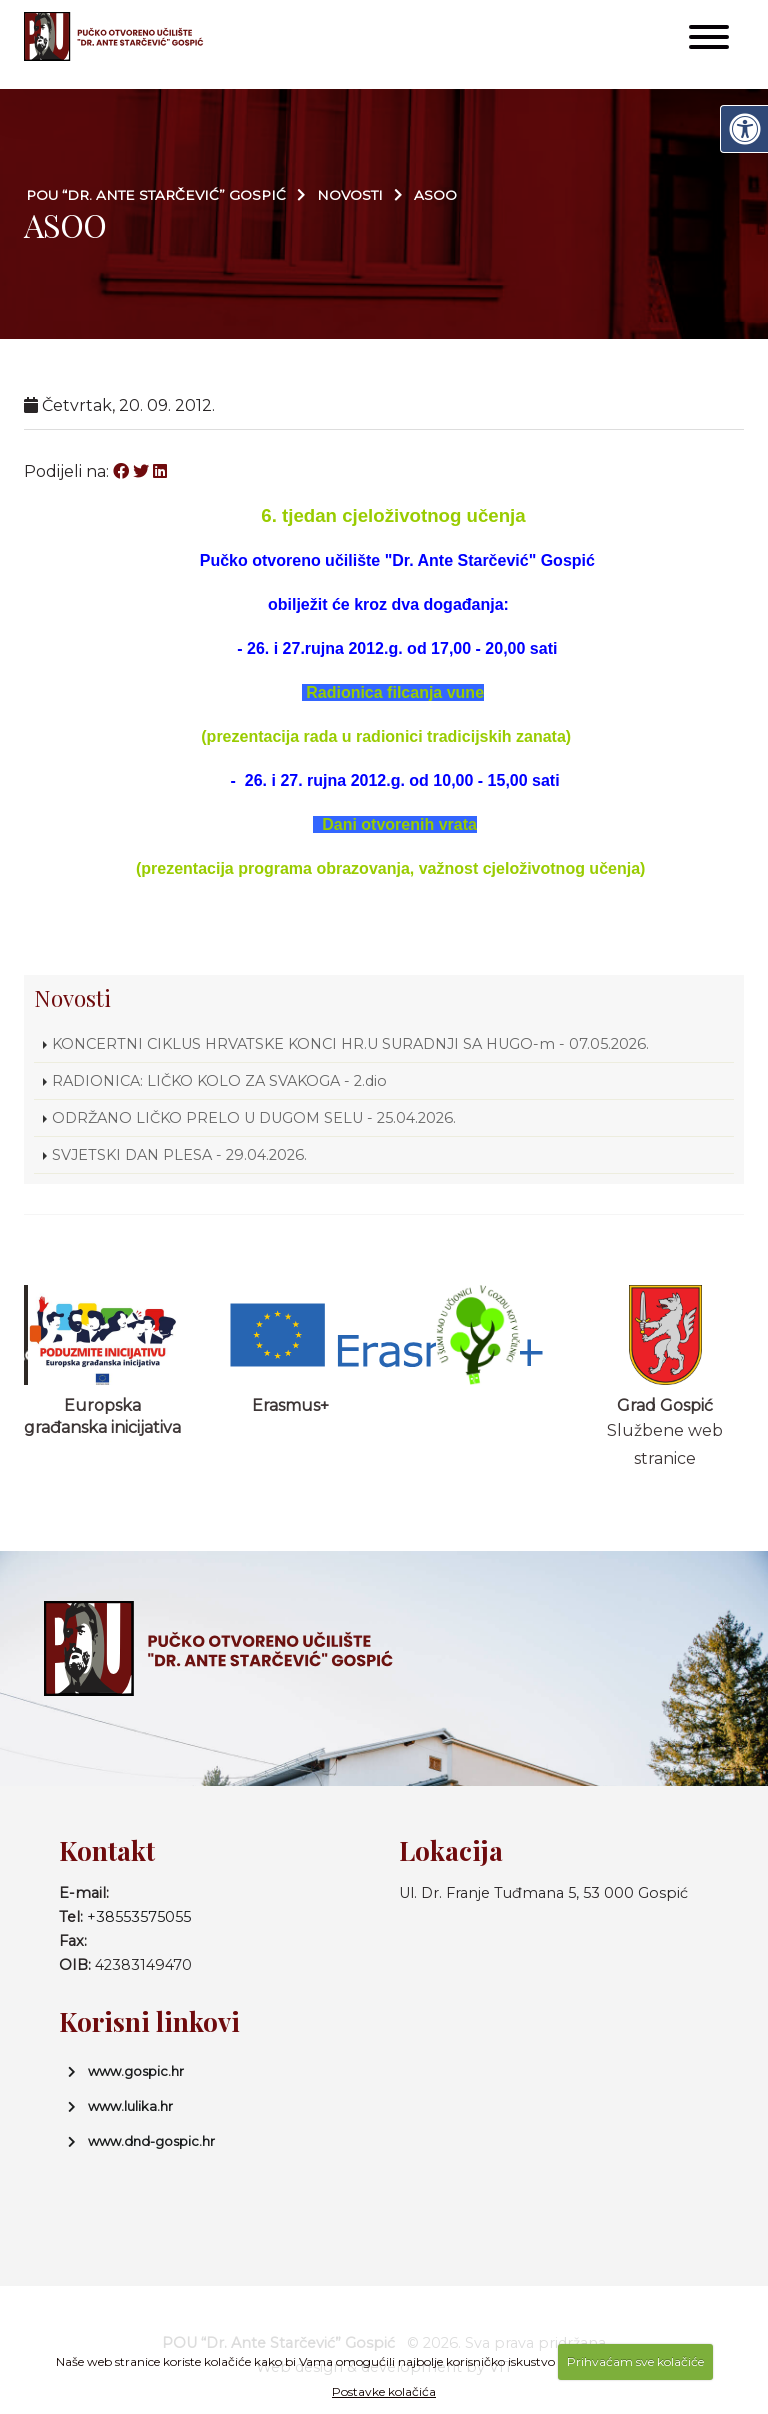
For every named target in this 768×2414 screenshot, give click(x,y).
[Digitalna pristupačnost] (744, 129)
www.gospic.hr (136, 2071)
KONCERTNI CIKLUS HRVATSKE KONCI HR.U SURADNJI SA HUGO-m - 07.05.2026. (352, 1044)
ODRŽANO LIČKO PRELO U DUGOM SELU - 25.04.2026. (254, 1118)
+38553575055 (139, 1917)
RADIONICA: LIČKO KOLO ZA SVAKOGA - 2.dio (219, 1081)
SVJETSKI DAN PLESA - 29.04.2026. (179, 1155)
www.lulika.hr (130, 2106)
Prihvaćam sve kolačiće (635, 2361)
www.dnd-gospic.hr (151, 2141)
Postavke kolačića (384, 2391)
